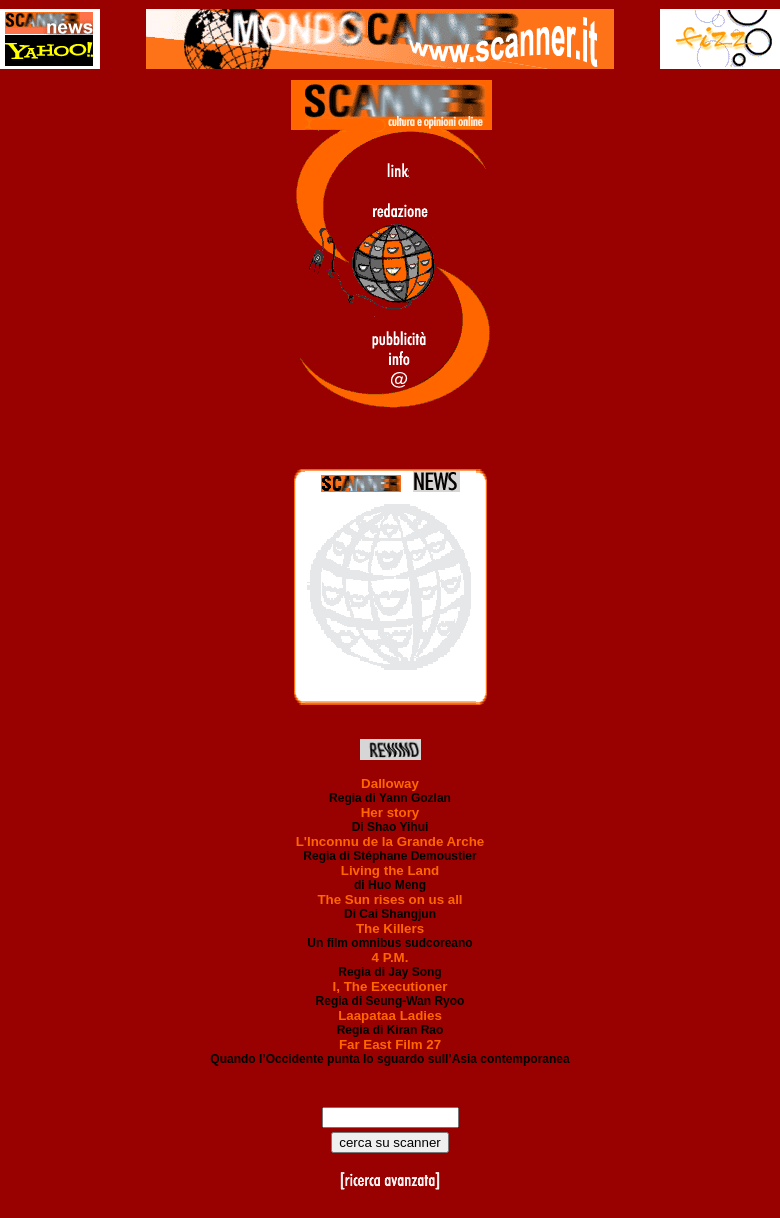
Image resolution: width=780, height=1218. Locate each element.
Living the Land (390, 870)
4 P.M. (390, 957)
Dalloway (390, 783)
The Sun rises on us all (389, 899)
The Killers (390, 928)
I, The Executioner (390, 986)
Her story (390, 812)
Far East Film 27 (390, 1044)
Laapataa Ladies (390, 1015)
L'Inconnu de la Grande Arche (390, 841)
